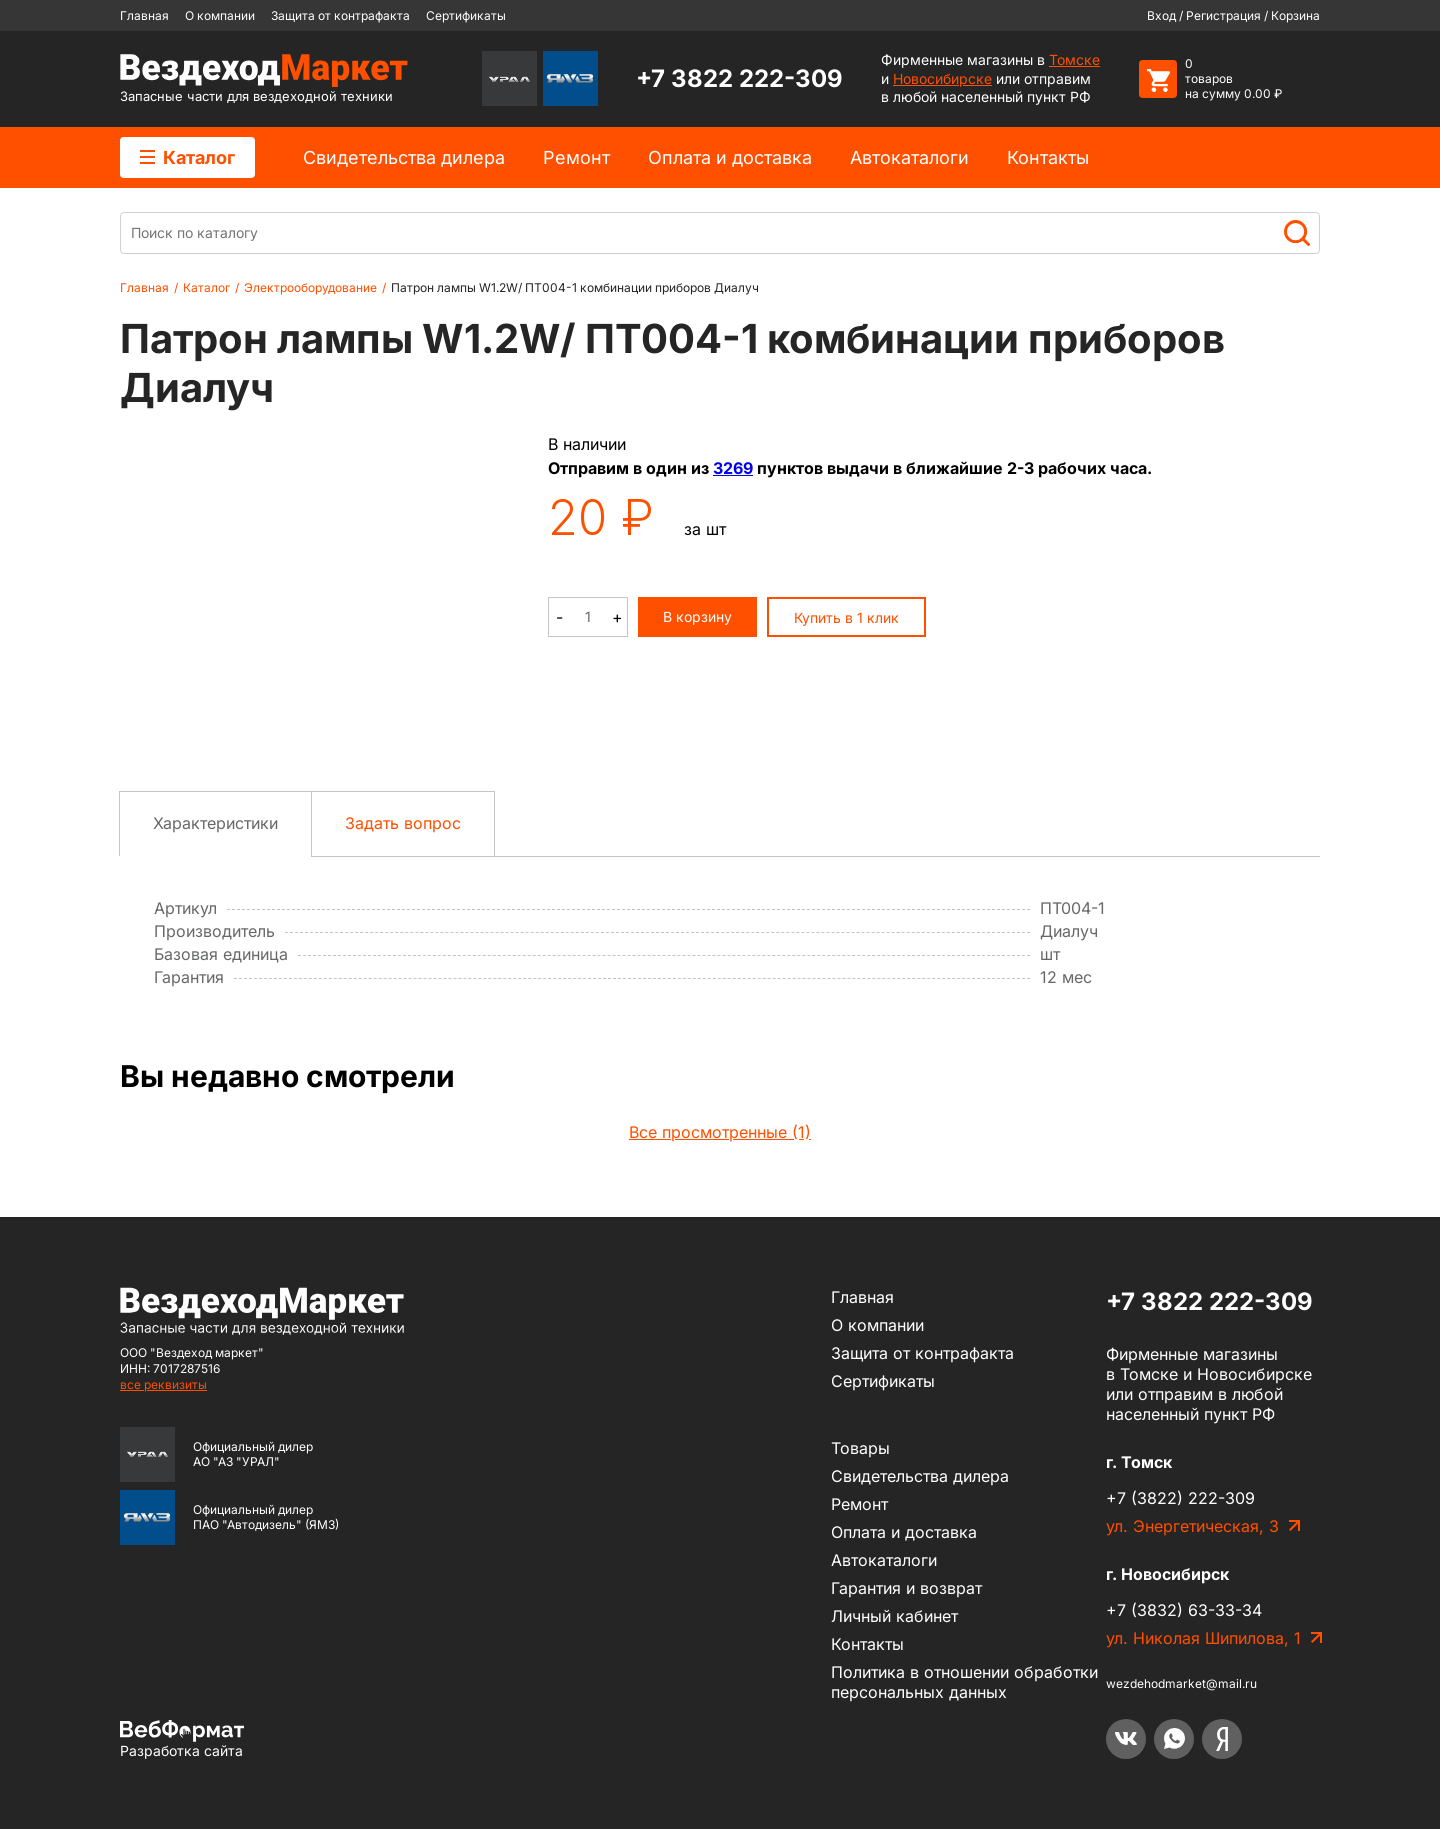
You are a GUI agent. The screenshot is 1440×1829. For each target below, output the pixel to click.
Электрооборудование (310, 287)
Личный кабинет (894, 1616)
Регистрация (1223, 15)
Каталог (187, 157)
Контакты (1048, 157)
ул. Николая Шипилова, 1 (1203, 1638)
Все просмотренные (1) (720, 1132)
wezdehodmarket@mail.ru (1181, 1683)
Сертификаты (466, 15)
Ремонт (576, 157)
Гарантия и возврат (906, 1588)
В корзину (697, 616)
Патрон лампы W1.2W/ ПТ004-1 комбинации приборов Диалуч (575, 287)
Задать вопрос (403, 823)
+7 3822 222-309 (739, 78)
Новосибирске (942, 78)
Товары (860, 1448)
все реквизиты (163, 1384)
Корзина (1295, 15)
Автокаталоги (909, 157)
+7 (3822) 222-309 (1180, 1498)
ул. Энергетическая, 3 (1192, 1526)
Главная (144, 15)
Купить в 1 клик (846, 617)
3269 (733, 468)
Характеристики (215, 823)
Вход (1161, 15)
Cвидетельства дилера (404, 157)
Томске (1074, 59)
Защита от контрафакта (340, 15)
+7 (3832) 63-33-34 (1184, 1610)
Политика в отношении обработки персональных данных (964, 1682)
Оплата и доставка (730, 157)
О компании (220, 15)
